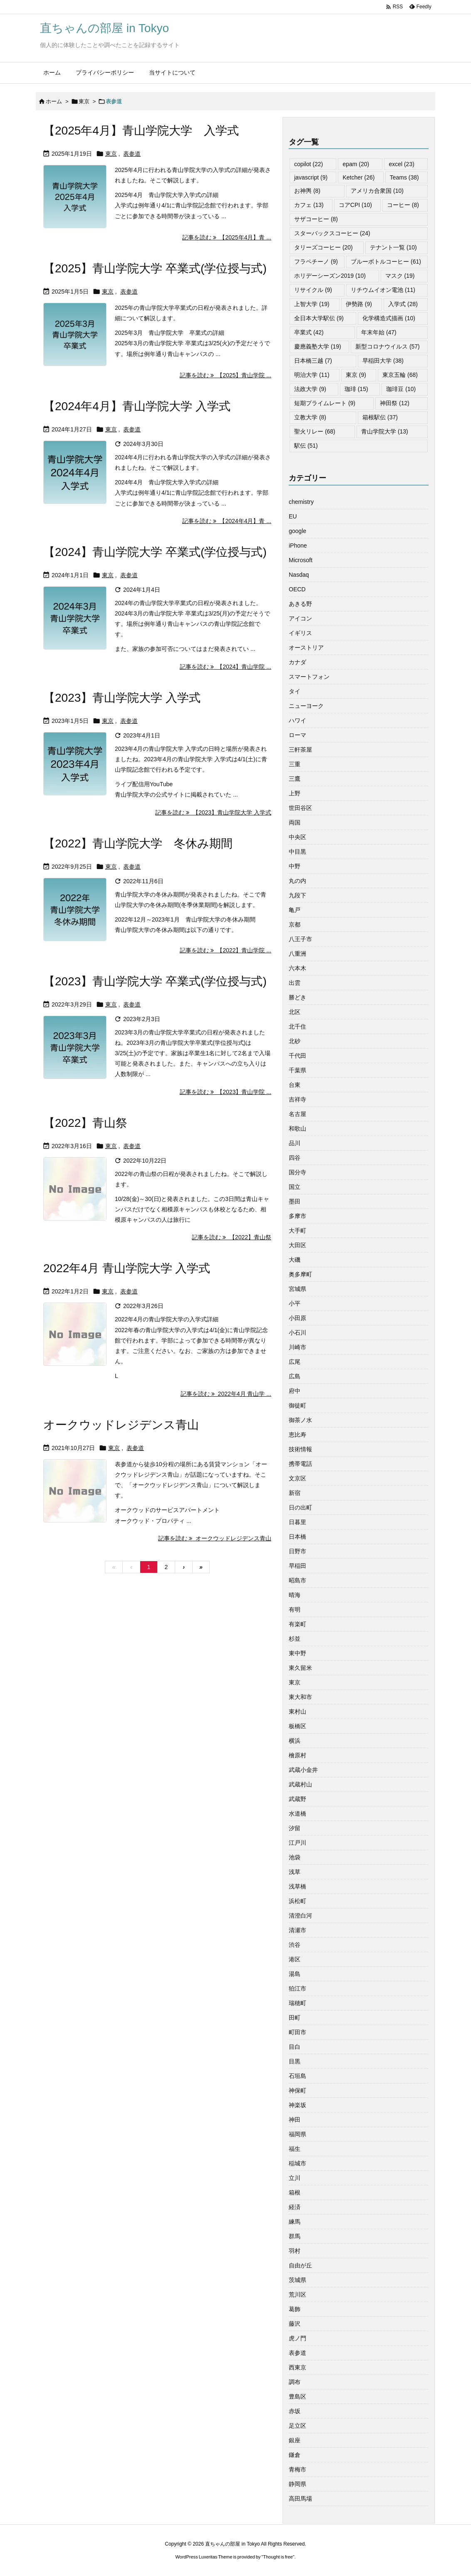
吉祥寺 (297, 1099)
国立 (294, 1186)
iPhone (298, 545)
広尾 (294, 1361)
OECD (297, 589)
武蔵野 (297, 1799)
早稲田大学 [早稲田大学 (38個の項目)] (383, 360)
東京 (84, 101)
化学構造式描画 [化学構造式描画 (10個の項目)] (388, 318)
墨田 (294, 1201)
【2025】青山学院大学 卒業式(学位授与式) (155, 268)
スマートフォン (309, 676)
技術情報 (300, 1449)
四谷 (294, 1157)
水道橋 (297, 1813)
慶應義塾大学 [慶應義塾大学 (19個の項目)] (317, 346)
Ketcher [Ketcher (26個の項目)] (358, 177)
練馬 (294, 2221)
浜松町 (297, 1901)
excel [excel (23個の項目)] (401, 164)
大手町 (297, 1230)
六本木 (297, 968)
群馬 (294, 2236)
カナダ (297, 662)
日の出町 (300, 1507)
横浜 (294, 1740)
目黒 (294, 2061)
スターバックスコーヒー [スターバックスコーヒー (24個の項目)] (332, 233)
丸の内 (297, 880)
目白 (294, 2046)
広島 (294, 1376)
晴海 (294, 1595)
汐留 (294, 1828)
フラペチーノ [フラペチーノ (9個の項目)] (316, 261)
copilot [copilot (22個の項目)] (308, 164)
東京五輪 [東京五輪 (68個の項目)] (400, 374)
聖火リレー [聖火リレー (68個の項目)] (314, 431)
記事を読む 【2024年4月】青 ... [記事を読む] (226, 521)
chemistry (301, 501)
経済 (294, 2207)
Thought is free (278, 2556)
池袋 (294, 1857)
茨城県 (297, 2280)
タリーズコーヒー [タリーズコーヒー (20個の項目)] (323, 247)
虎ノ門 (297, 2338)
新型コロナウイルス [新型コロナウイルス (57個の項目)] (387, 346)
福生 (294, 2148)
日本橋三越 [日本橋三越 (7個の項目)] (313, 360)
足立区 (297, 2425)
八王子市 (300, 939)
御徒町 (297, 1405)
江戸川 (297, 1842)
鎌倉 (294, 2454)
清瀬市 (297, 1930)
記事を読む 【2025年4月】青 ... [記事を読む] (226, 237)
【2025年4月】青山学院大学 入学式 (141, 130)
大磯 (294, 1259)
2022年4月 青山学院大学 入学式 (126, 1268)
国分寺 (297, 1172)
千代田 (297, 1055)
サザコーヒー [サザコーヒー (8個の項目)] (316, 219)
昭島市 (297, 1580)
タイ (294, 691)
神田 (294, 2119)
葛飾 (294, 2309)
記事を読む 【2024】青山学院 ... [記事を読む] (225, 666)
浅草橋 (297, 1886)
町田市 (297, 2032)
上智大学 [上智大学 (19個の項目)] (312, 304)
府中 (294, 1391)
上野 (294, 793)
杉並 (294, 1638)
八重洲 (297, 953)
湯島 (294, 1974)
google (297, 531)
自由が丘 (300, 2265)
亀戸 (294, 910)
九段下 (297, 895)
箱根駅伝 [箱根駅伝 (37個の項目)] (380, 417)
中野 (294, 866)
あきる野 (300, 603)
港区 (294, 1959)
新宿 (294, 1493)
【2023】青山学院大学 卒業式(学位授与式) (155, 981)
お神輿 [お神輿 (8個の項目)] (307, 190)
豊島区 (297, 2396)
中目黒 (297, 851)
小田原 (297, 1318)
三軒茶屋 (300, 749)
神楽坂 (297, 2105)
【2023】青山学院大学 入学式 (122, 697)
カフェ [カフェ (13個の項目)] (309, 205)
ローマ (297, 735)
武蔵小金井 (303, 1769)
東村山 (297, 1711)
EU (293, 516)
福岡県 (297, 2134)
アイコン (300, 618)
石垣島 (297, 2076)
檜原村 (297, 1755)
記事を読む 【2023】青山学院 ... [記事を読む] (225, 1092)
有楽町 (297, 1624)
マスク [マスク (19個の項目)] (400, 275)
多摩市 (297, 1216)
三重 (294, 764)
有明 (294, 1609)
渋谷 (294, 1944)
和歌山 (297, 1128)
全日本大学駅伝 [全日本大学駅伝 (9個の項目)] (319, 318)
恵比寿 (297, 1434)
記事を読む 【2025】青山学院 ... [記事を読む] (225, 375)
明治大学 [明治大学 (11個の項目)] (312, 374)
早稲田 (297, 1565)
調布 (294, 2382)
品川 (294, 1143)
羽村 (294, 2250)
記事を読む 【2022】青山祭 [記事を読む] (231, 1237)
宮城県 (297, 1289)
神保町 (297, 2090)
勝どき (297, 997)
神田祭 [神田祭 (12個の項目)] (394, 403)
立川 (294, 2178)
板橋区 (297, 1726)
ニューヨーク (306, 706)
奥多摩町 (300, 1274)
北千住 (297, 1026)
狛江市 (297, 1988)
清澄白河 (300, 1915)
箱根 (294, 2192)
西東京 (297, 2367)
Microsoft (300, 560)
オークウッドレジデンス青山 (121, 1424)
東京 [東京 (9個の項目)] (356, 374)
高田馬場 (300, 2498)
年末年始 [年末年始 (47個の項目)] (379, 332)
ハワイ (297, 720)
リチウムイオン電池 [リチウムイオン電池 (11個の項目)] (383, 289)
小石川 (297, 1332)
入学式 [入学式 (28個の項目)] (403, 304)
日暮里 (297, 1522)
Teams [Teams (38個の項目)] (404, 177)
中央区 (297, 837)
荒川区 (297, 2294)
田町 (294, 2017)
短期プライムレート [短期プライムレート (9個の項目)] (324, 403)
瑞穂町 (297, 2003)
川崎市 (297, 1347)
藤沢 (294, 2323)
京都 (294, 924)
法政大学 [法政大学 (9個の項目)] (310, 389)
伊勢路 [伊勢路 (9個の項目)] (359, 304)
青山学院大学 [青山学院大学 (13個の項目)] (384, 431)
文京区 (297, 1478)
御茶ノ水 (300, 1420)
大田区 (297, 1245)
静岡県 (297, 2484)
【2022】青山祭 (85, 1122)
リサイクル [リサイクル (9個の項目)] (313, 289)
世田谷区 (300, 808)
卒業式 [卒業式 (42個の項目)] (309, 332)
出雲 (294, 982)
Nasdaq (299, 574)
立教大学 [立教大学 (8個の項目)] (310, 417)
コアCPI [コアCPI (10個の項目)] (355, 205)
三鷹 (294, 778)
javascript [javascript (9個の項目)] (310, 177)
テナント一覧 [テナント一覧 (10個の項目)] (393, 247)
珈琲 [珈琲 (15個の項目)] (356, 389)
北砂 (294, 1041)
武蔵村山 (300, 1784)
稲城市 (297, 2163)
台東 (294, 1084)
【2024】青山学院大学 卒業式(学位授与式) (155, 552)
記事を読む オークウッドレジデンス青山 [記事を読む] (214, 1538)
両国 (294, 822)
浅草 (294, 1871)
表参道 (132, 153)
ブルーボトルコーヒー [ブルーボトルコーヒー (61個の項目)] (386, 261)
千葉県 (297, 1070)
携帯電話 (300, 1463)
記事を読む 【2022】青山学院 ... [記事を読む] (225, 950)
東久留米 (300, 1667)
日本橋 (297, 1536)
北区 (294, 1012)
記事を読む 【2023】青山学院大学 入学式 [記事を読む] (213, 812)
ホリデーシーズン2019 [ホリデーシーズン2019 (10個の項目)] (330, 275)
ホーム (54, 101)
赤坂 (294, 2411)
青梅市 (297, 2469)
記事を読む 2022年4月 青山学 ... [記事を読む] (226, 1393)
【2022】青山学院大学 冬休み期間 (138, 843)
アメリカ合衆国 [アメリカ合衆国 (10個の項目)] (377, 190)
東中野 (297, 1653)
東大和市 (300, 1697)
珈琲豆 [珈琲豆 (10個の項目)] (401, 389)
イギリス (300, 633)
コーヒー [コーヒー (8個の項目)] (403, 205)
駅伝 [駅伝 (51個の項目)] (306, 445)
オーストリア (306, 647)
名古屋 (297, 1114)
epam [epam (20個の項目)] (355, 164)
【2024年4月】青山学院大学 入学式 (137, 406)
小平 (294, 1303)
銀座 (294, 2440)
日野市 (297, 1551)
